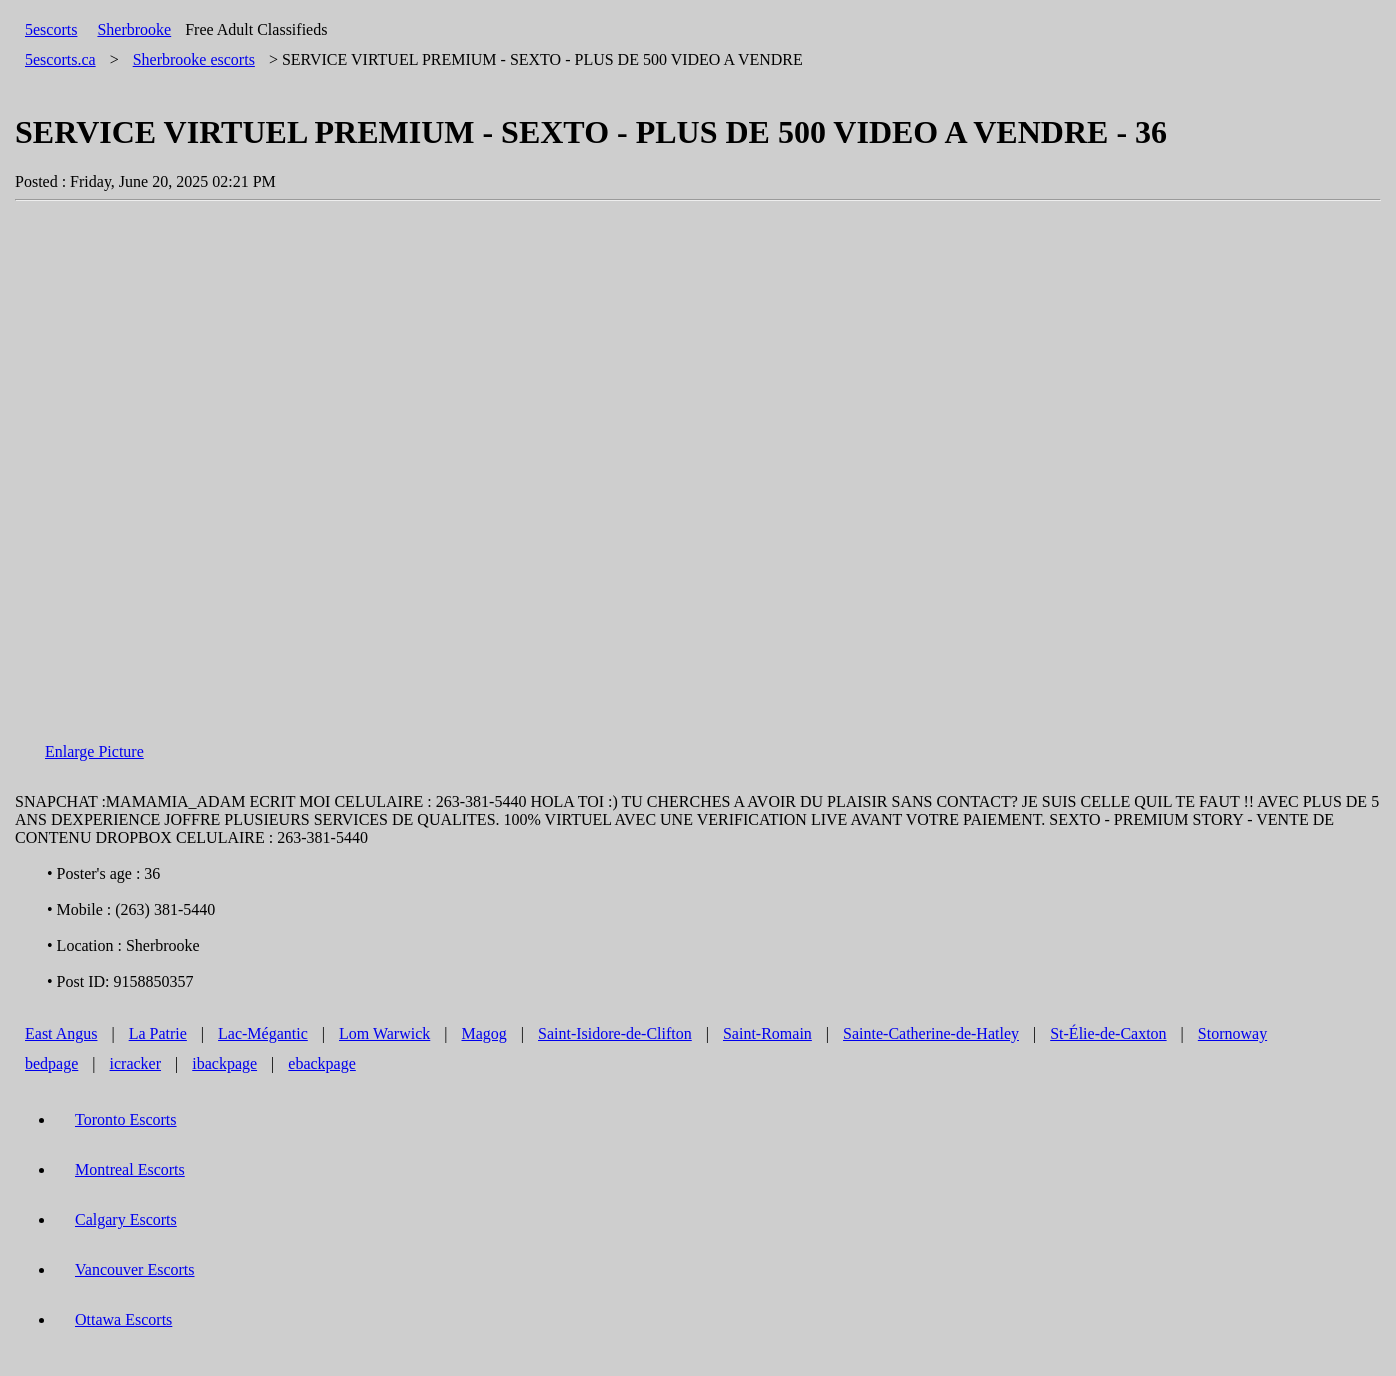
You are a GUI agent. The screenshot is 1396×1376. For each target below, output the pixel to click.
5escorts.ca (60, 59)
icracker (136, 1063)
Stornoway (1232, 1033)
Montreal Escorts (130, 1169)
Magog (483, 1033)
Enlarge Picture (94, 751)
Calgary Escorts (126, 1219)
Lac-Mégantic (263, 1033)
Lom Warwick (384, 1033)
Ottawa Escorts (123, 1319)
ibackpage (224, 1063)
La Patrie (158, 1033)
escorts (194, 59)
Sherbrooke (134, 29)
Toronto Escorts (126, 1119)
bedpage (51, 1063)
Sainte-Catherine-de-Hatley (931, 1033)
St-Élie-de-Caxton (1108, 1033)
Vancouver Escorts (135, 1269)
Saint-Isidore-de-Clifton (615, 1033)
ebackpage (322, 1063)
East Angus (61, 1033)
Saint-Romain (767, 1033)
